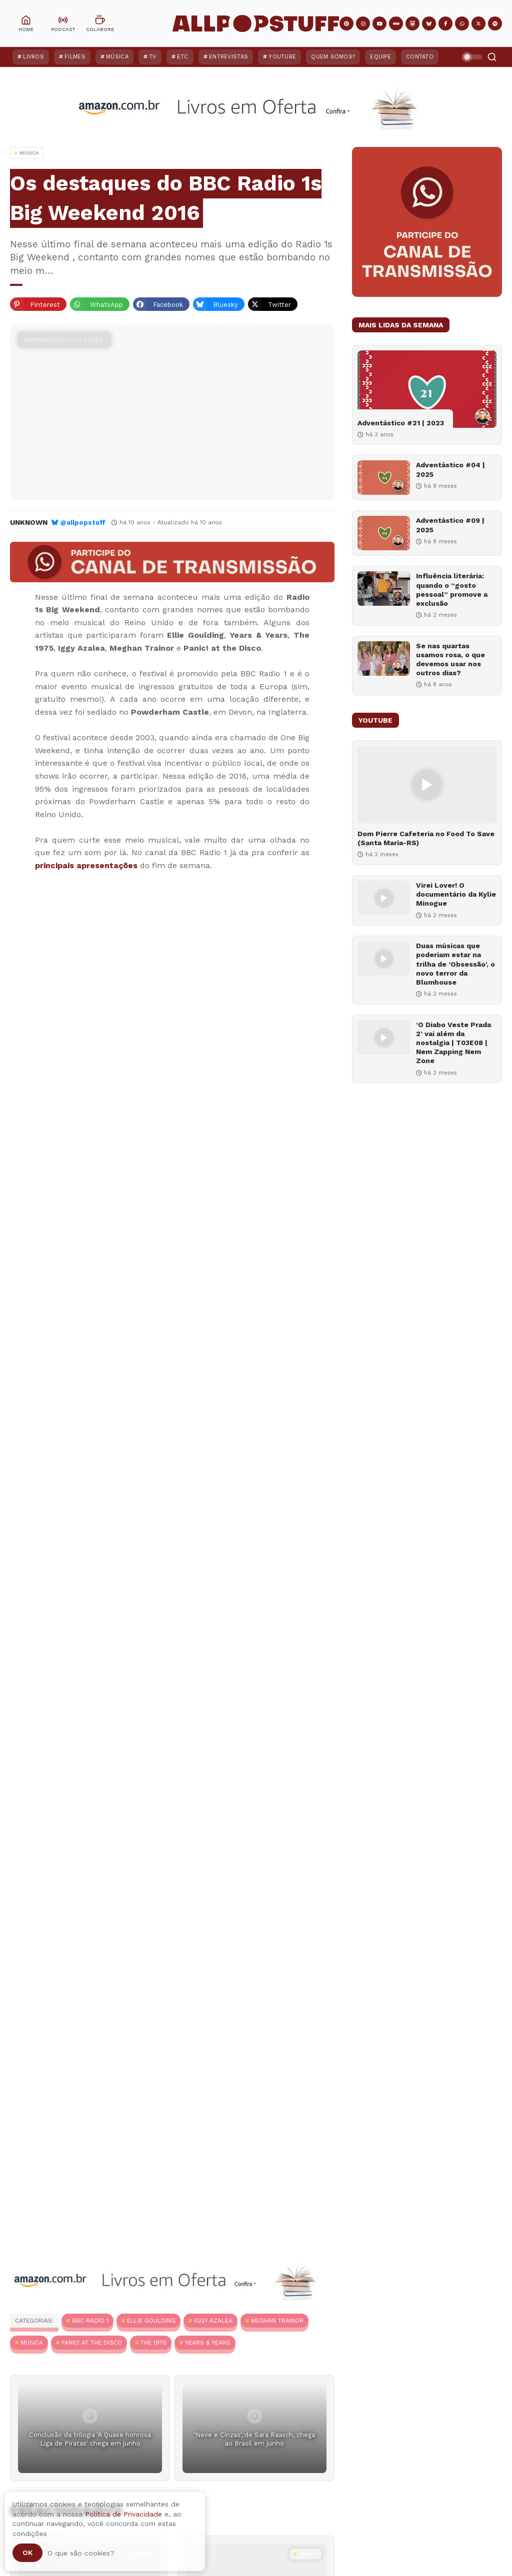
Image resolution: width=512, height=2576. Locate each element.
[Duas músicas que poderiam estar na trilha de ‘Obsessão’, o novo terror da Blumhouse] (384, 958)
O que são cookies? (81, 2553)
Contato (420, 56)
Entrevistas (228, 56)
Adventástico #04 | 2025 (450, 469)
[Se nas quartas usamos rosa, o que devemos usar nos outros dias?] (384, 658)
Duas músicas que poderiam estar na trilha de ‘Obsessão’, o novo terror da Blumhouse (455, 964)
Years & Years (207, 2342)
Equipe (380, 56)
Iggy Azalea (213, 2320)
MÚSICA (31, 2342)
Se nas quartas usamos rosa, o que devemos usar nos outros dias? (450, 659)
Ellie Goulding (151, 2320)
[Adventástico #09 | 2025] (384, 533)
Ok (27, 2553)
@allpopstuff (83, 522)
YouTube (282, 56)
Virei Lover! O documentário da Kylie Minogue (456, 894)
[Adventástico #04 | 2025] (384, 477)
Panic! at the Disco (92, 2342)
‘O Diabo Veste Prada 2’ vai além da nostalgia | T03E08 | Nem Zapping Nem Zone (453, 1043)
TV (152, 56)
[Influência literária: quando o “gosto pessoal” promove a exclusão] (384, 588)
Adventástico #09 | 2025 (450, 524)
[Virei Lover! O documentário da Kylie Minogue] (384, 898)
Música (117, 56)
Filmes (75, 56)
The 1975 (153, 2342)
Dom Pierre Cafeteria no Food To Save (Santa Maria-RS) (426, 838)
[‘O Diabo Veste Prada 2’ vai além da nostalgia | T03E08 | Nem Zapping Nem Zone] (384, 1037)
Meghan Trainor (277, 2320)
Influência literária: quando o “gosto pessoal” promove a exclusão (452, 589)
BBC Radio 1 (90, 2320)
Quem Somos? (333, 56)
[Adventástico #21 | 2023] (427, 389)
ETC (182, 56)
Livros (33, 56)
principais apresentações (86, 865)
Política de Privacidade (123, 2514)
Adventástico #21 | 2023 (401, 423)
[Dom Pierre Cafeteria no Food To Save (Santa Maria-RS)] (427, 784)
